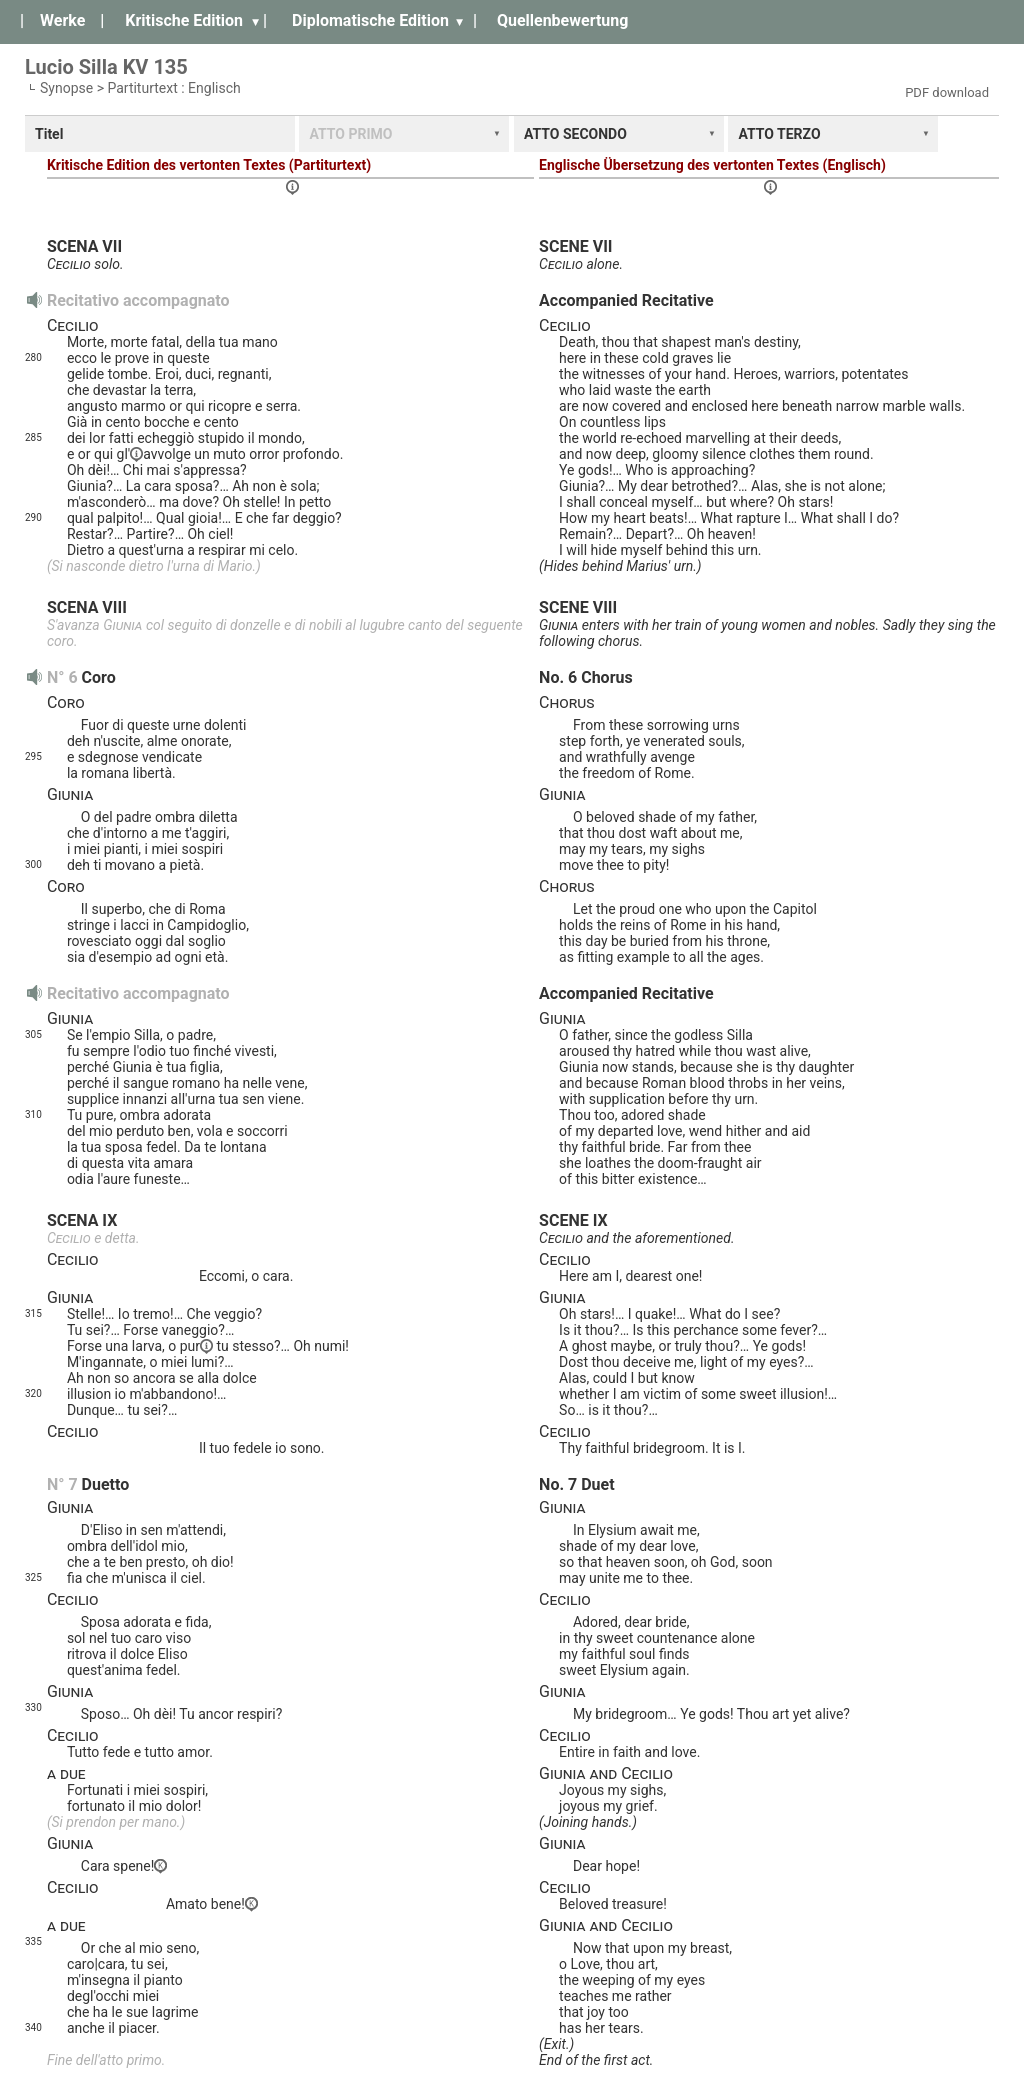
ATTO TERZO (779, 134)
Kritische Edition (184, 20)
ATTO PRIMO (350, 134)
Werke (62, 20)
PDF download (947, 92)
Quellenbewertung (562, 20)
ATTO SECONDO (575, 134)
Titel (49, 134)
